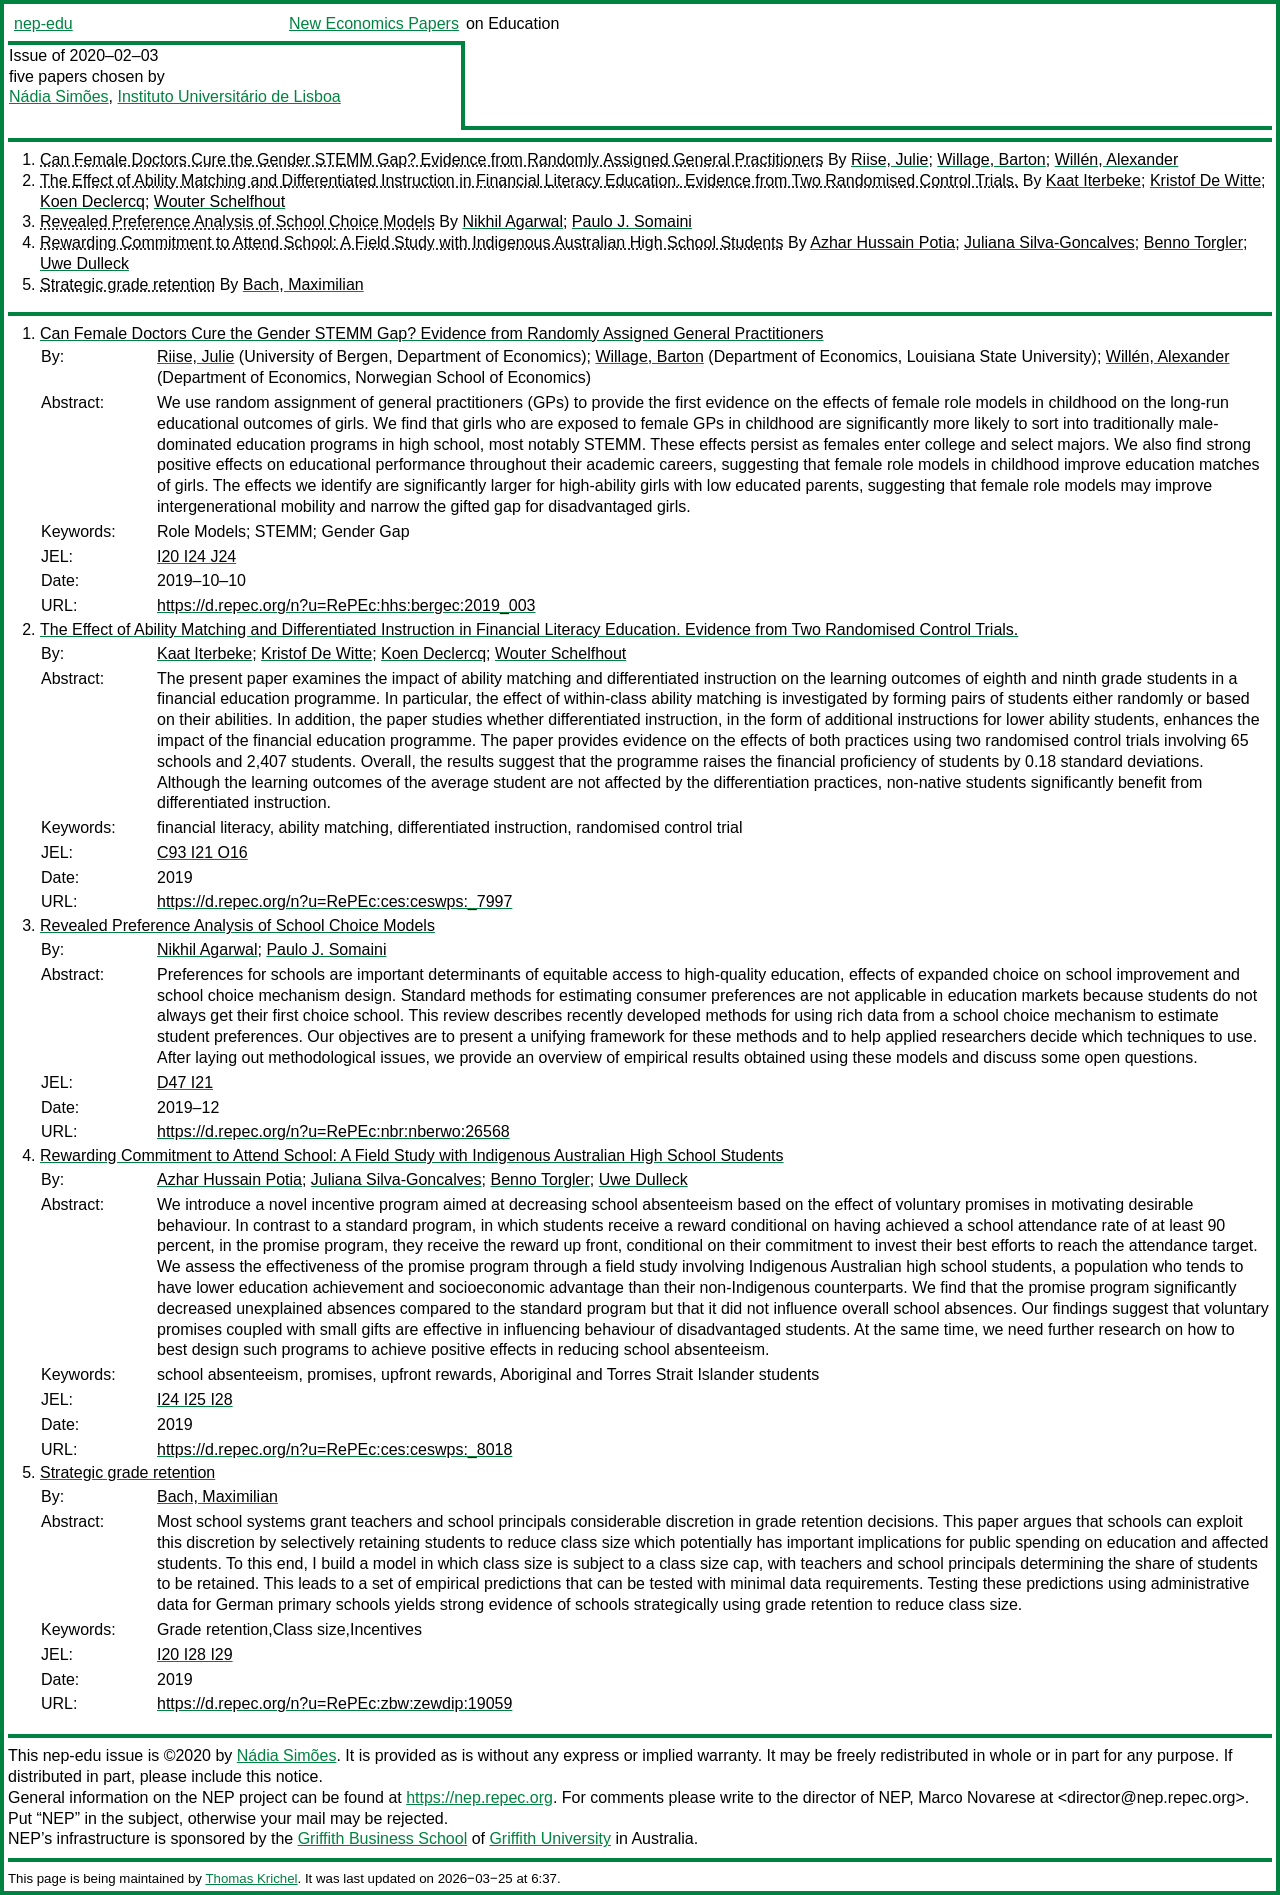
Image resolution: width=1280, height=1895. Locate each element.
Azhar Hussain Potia (882, 242)
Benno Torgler (1193, 242)
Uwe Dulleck (84, 263)
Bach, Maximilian (303, 284)
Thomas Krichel (251, 1878)
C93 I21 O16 (202, 852)
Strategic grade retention (127, 284)
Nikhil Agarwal (512, 221)
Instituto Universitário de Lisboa (229, 96)
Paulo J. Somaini (632, 221)
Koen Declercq (92, 201)
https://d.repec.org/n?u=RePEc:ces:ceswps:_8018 (334, 1449)
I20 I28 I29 (195, 1654)
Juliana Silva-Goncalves (1049, 242)
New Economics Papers (374, 23)
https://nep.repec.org (479, 1797)
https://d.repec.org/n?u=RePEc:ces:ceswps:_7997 (334, 901)
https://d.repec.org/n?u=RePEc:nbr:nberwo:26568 (333, 1131)
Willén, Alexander (1117, 159)
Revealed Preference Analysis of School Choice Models (237, 221)
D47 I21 (185, 1082)
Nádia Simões (59, 96)
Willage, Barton (991, 159)
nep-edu (43, 23)
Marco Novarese (976, 1797)
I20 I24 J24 (196, 556)
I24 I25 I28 (195, 1399)
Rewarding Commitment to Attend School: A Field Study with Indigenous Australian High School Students (412, 242)
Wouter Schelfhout (219, 201)
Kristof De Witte (1205, 180)
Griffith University (550, 1838)
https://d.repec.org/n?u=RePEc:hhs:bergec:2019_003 (346, 605)
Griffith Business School (383, 1838)
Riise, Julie (889, 159)
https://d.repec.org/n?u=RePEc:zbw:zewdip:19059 (334, 1703)
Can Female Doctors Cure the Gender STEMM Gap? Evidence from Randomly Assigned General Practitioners (431, 159)
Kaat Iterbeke (1093, 180)
